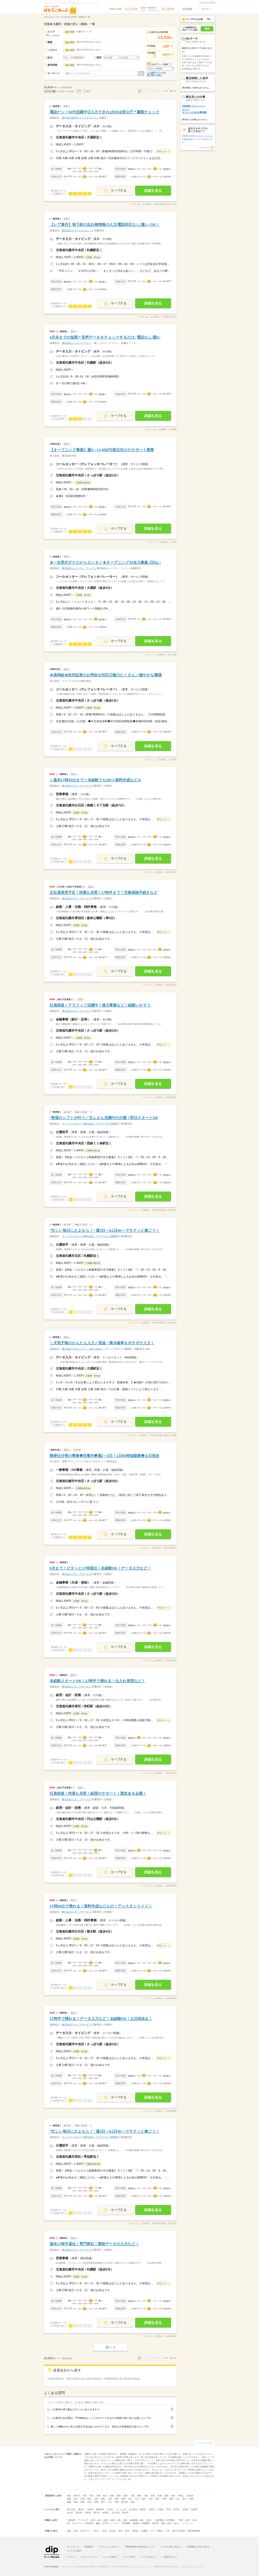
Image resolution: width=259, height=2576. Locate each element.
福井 (144, 2499)
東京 (69, 2495)
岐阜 (125, 2495)
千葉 (85, 2495)
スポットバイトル (88, 2557)
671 (166, 91)
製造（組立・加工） (170, 2523)
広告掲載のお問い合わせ (197, 2547)
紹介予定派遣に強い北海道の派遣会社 (84, 2378)
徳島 (191, 2499)
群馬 (112, 2495)
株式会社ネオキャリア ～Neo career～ (83, 1349)
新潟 (123, 2499)
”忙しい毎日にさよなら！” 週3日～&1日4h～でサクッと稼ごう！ (105, 1230)
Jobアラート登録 (159, 64)
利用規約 (89, 2547)
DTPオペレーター (111, 2523)
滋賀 (166, 2495)
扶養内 (160, 2531)
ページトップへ (206, 2443)
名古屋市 (133, 2509)
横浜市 (81, 2509)
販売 (188, 2520)
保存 (207, 28)
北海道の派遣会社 (55, 2378)
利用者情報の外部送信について (139, 2547)
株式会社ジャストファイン (76, 343)
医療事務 (126, 2523)
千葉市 (110, 2509)
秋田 (89, 2499)
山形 (96, 2499)
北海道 (190, 2495)
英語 (104, 2531)
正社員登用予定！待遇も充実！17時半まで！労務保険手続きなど (104, 892)
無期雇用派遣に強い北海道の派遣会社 (122, 2378)
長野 (117, 2499)
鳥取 (164, 2499)
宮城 (82, 2499)
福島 (103, 2499)
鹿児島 (124, 2502)
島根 (171, 2499)
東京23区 (71, 2509)
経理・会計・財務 (99, 2520)
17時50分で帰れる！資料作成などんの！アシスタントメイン (101, 1906)
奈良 (173, 2495)
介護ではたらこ (170, 2557)
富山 (130, 2499)
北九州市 (115, 2512)
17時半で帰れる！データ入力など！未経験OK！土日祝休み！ (101, 2019)
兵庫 (153, 2495)
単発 (76, 2531)
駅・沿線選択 (54, 35)
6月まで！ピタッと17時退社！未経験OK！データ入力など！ (100, 1568)
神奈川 (77, 2495)
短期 (69, 2531)
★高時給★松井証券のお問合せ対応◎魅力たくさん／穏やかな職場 (106, 675)
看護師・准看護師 (141, 2523)
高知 (76, 2502)
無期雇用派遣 (193, 2531)
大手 (167, 2531)
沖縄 (132, 2502)
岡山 (157, 2499)
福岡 (82, 2502)
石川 (137, 2499)
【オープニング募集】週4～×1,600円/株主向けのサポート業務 (102, 450)
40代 (120, 2531)
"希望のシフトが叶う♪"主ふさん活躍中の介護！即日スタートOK (104, 1118)
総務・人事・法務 (118, 2520)
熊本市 (125, 2512)
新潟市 (79, 2512)
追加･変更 (69, 32)
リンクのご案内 (74, 2551)
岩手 (76, 2499)
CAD (194, 2520)
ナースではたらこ (149, 2557)
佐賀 (89, 2502)
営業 (181, 2520)
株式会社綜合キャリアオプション (80, 117)
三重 (132, 2495)
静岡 (139, 2495)
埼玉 (91, 2495)
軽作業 (155, 2523)
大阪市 (161, 2509)
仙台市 (70, 2512)
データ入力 (83, 2520)
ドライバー (188, 2523)
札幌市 (194, 2509)
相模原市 (100, 2509)
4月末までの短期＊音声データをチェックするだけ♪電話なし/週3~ (105, 337)
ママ (152, 2531)
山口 (178, 2499)
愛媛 (69, 2502)
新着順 (61, 91)
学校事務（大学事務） (165, 2520)
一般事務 (71, 2520)
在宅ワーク (85, 2531)
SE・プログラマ (74, 2523)
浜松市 (152, 2509)
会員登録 (187, 9)
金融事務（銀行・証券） (141, 2520)
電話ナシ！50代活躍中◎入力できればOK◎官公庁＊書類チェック (105, 112)
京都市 (185, 2509)
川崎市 (90, 2509)
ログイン (206, 9)
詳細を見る (153, 190)
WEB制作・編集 (92, 2523)
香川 (185, 2499)
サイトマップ (73, 2547)
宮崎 (117, 2502)
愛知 (119, 2495)
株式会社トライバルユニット (78, 230)
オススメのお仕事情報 (194, 109)
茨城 (98, 2495)
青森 (69, 2499)
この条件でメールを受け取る (156, 73)
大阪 (146, 2495)
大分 (110, 2502)
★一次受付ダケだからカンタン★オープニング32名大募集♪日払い (105, 562)
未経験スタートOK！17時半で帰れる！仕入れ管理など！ (97, 1681)
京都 (159, 2495)
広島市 (88, 2512)
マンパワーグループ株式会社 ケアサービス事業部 (90, 1123)
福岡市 (105, 2512)
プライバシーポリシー (109, 2547)
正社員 (112, 2531)
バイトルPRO (128, 2557)
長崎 (96, 2502)
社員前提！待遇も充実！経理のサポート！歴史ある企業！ (98, 1793)
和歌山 (181, 2495)
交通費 (144, 2531)
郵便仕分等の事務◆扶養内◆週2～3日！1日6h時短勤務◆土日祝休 (104, 1456)
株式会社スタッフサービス (76, 785)
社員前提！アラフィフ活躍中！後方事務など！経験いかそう (100, 1005)
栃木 (105, 2495)
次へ (172, 91)
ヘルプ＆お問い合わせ (170, 2547)
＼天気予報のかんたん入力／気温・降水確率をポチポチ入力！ (102, 1343)
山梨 (110, 2499)
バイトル (71, 2557)
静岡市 (143, 2509)
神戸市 (176, 2509)
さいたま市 (121, 2509)
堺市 (168, 2509)
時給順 (71, 91)
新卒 (127, 2531)
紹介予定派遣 (178, 2531)
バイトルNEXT (110, 2557)
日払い (97, 2531)
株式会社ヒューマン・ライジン (79, 568)
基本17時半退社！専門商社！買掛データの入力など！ (94, 2244)
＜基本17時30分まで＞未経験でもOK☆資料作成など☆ (95, 780)
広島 (150, 2499)
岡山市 (97, 2512)
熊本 (103, 2502)
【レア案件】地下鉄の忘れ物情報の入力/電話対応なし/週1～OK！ (105, 224)
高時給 (135, 2531)
